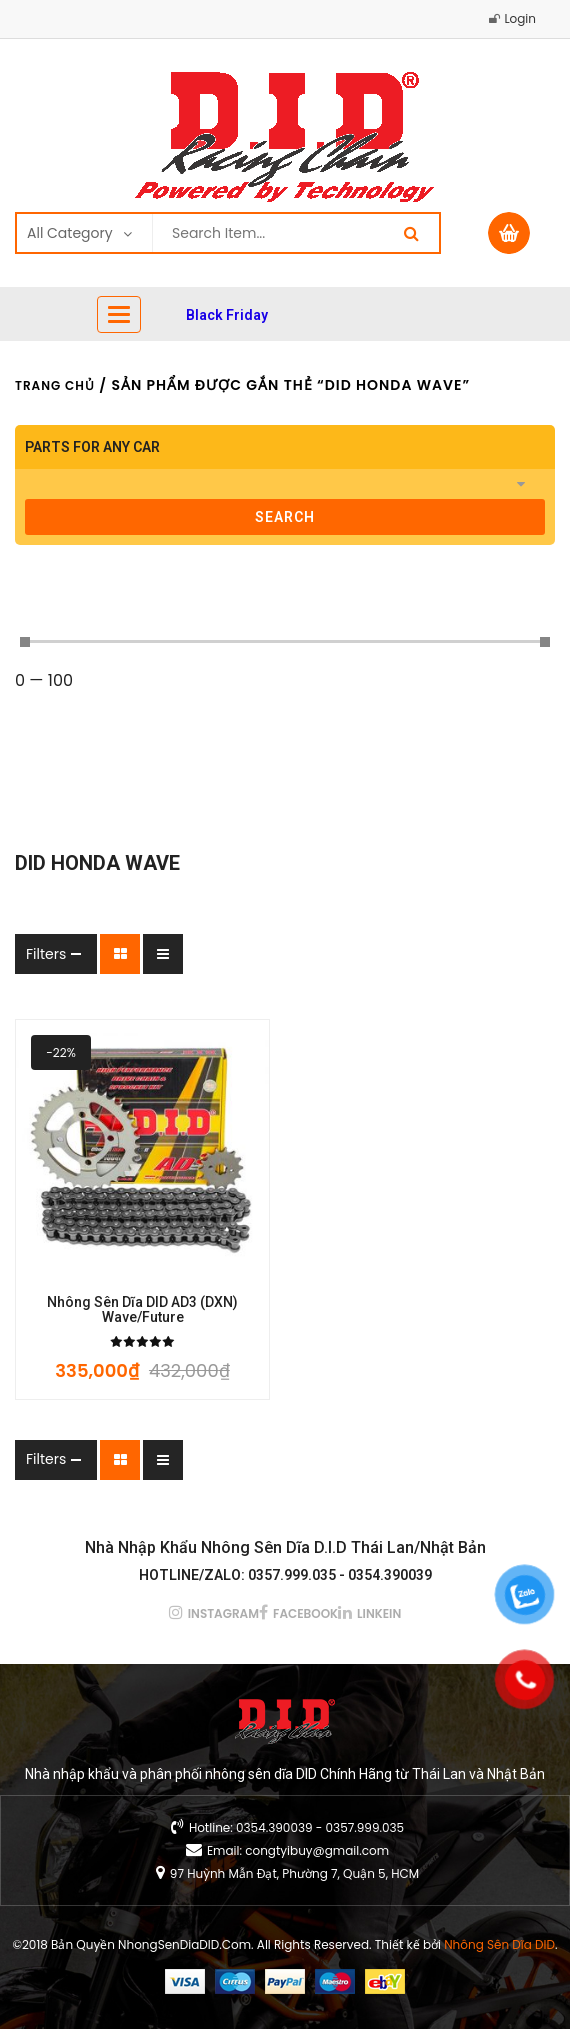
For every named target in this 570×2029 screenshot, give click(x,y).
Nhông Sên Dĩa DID (499, 1944)
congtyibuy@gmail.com (317, 1850)
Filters (46, 954)
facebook (305, 1613)
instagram (223, 1613)
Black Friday (227, 315)
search (285, 517)
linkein (379, 1613)
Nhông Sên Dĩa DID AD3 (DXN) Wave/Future (142, 1310)
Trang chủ (55, 385)
